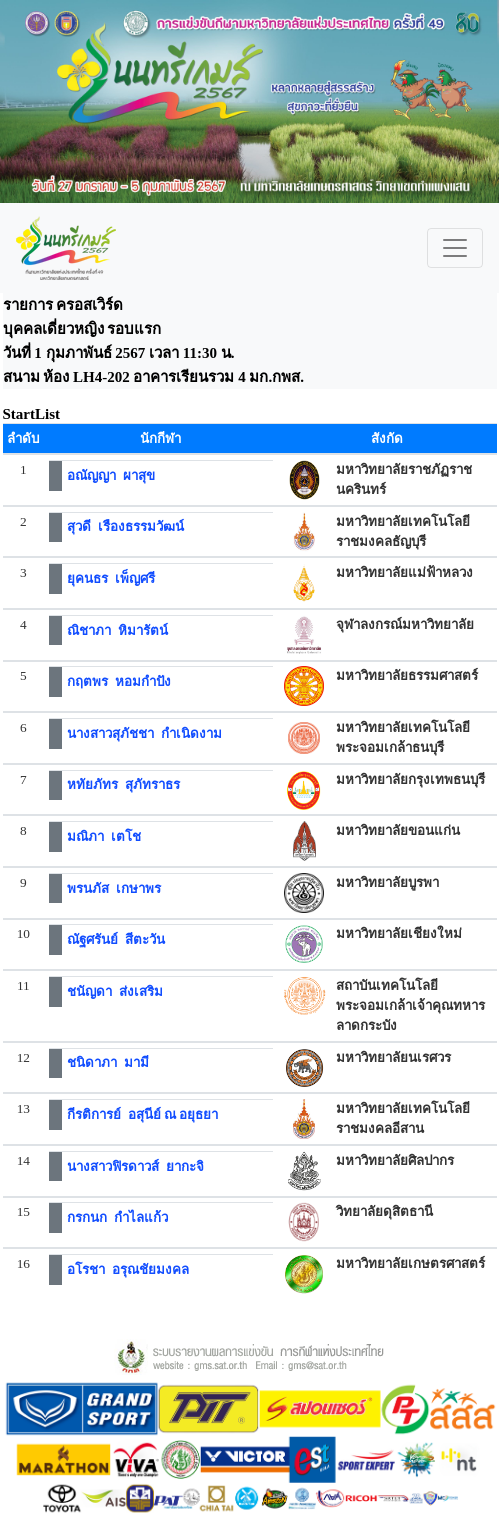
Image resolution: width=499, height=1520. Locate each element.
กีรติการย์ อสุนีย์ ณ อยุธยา (142, 1114)
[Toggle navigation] (455, 248)
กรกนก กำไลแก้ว (117, 1217)
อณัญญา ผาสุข (111, 475)
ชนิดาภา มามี (108, 1062)
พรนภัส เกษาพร (114, 888)
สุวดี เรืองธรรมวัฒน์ (125, 526)
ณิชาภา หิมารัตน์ (117, 630)
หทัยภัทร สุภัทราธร (123, 784)
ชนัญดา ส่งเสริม (115, 991)
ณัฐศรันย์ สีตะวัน (116, 939)
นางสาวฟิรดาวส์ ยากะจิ (135, 1166)
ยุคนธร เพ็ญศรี (111, 578)
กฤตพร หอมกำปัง (119, 681)
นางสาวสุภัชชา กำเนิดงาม (144, 733)
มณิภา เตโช (104, 836)
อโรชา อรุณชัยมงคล (128, 1269)
